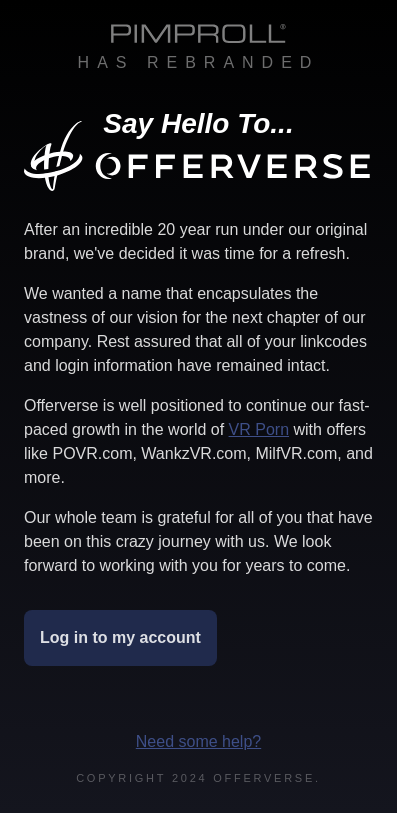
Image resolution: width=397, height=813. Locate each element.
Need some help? (198, 741)
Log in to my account (120, 637)
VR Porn (259, 429)
